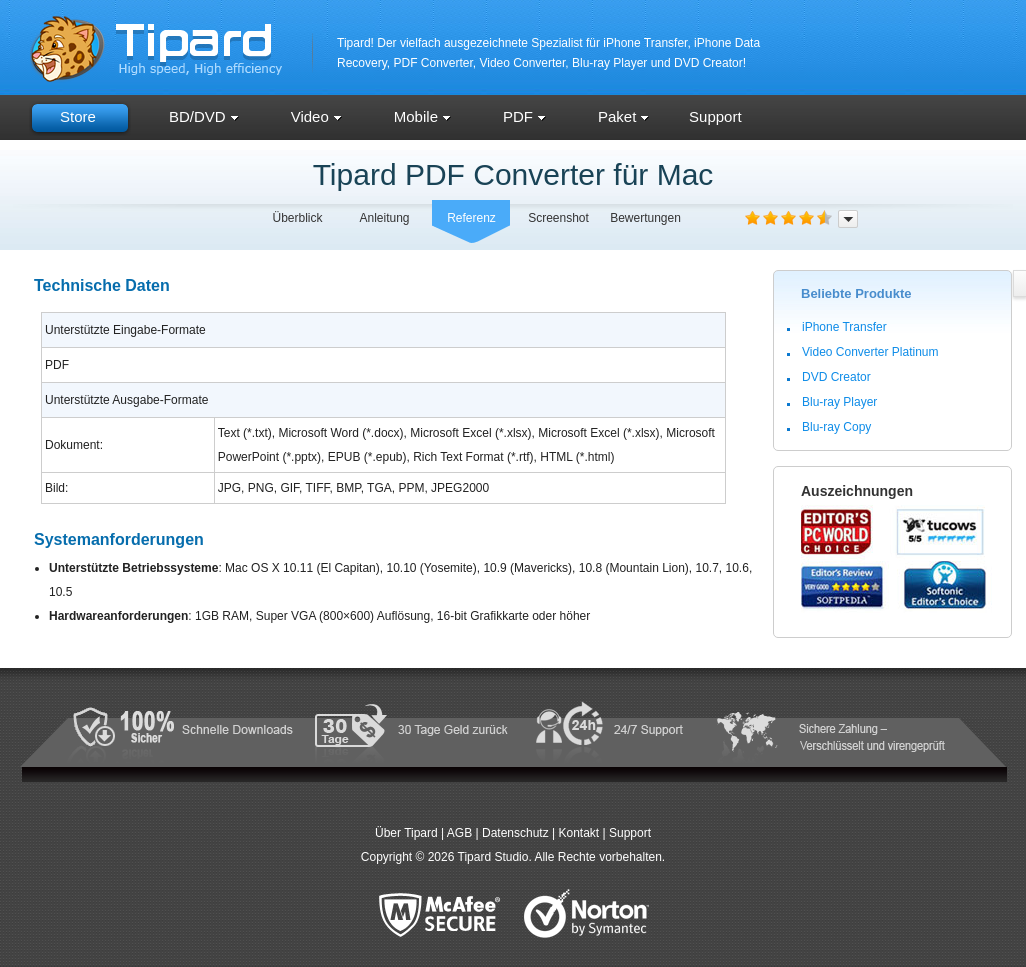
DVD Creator (836, 377)
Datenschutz (515, 833)
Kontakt (578, 833)
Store (78, 116)
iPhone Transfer (844, 327)
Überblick (297, 218)
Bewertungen (645, 218)
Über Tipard (406, 833)
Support (715, 116)
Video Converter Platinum (870, 352)
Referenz (471, 218)
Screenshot (558, 218)
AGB (459, 833)
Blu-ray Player (839, 402)
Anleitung (384, 218)
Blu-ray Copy (836, 427)
